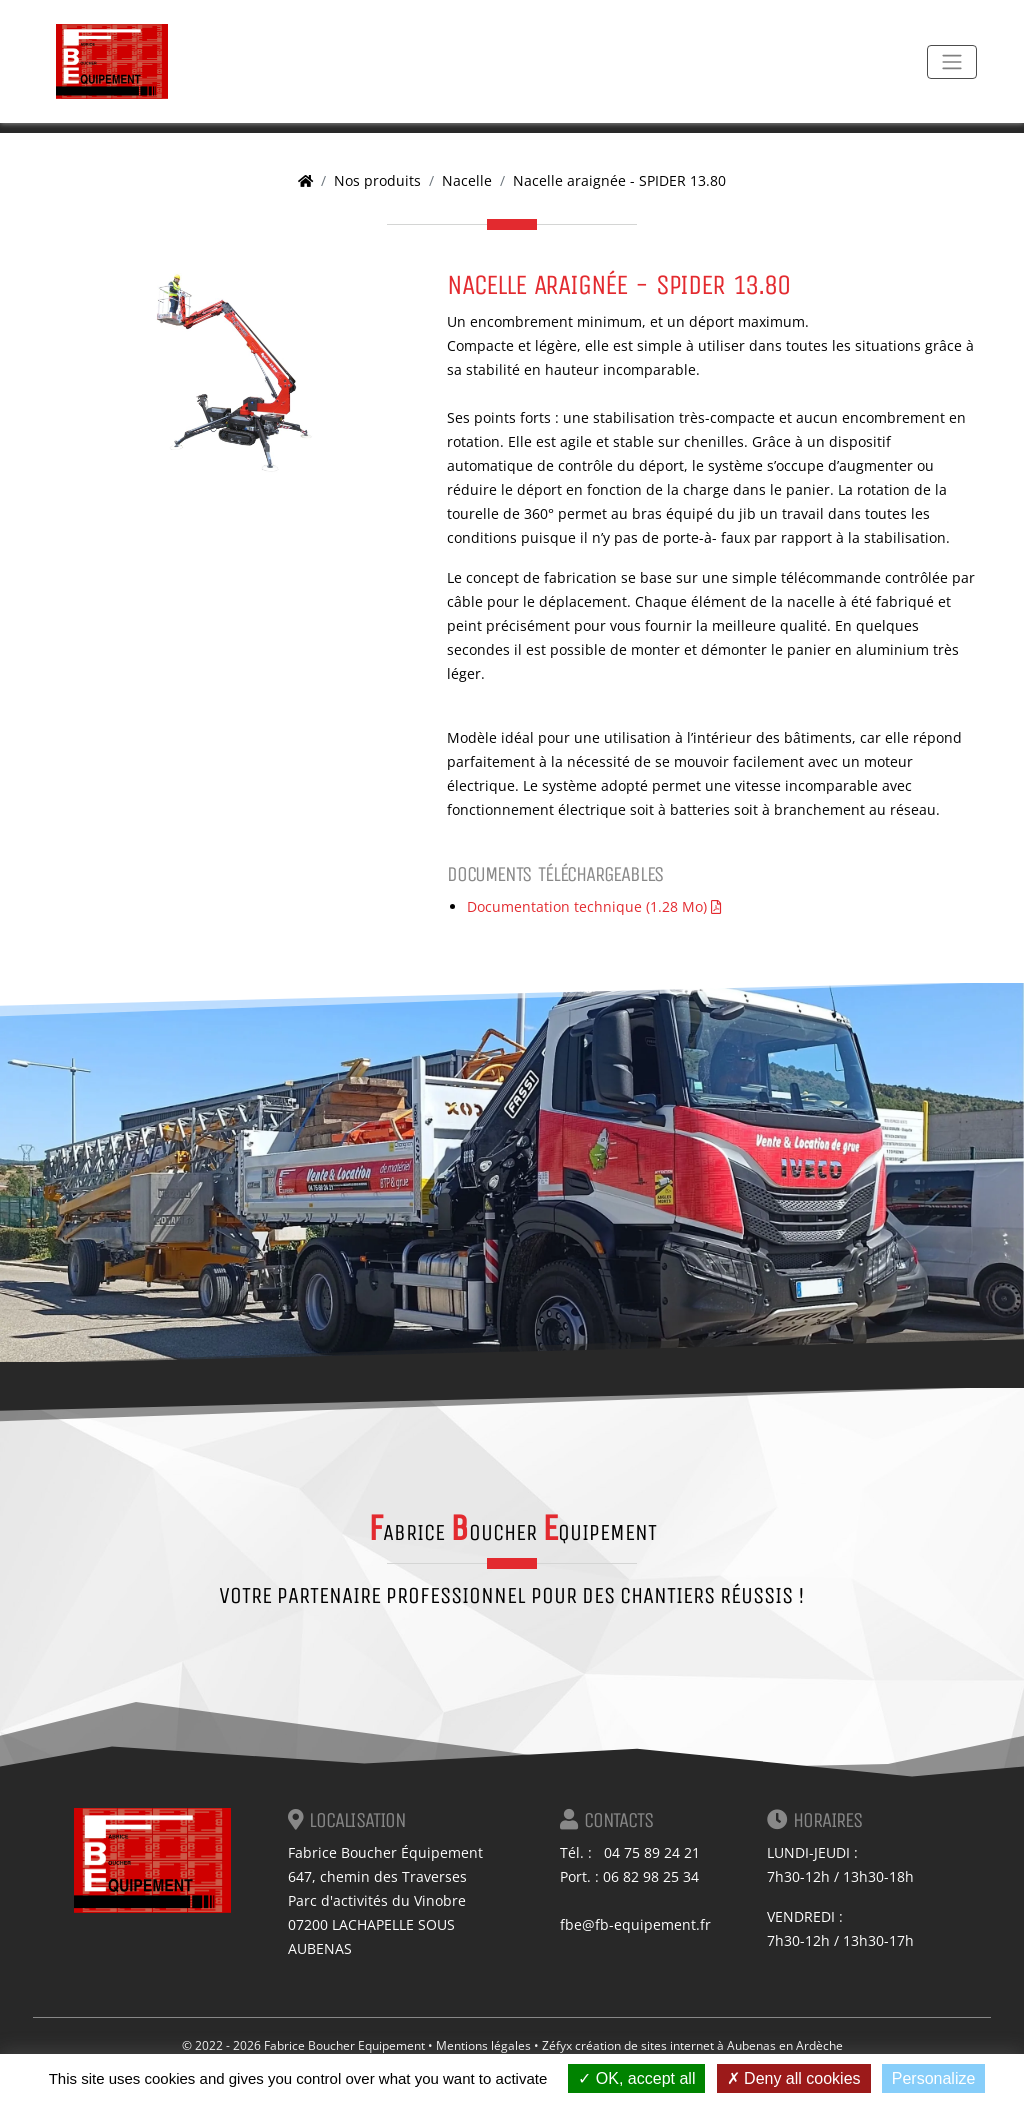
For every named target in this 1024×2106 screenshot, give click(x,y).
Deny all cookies (794, 2078)
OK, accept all (636, 2078)
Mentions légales (483, 2045)
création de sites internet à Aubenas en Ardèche (709, 2045)
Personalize (934, 2078)
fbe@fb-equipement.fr (635, 1924)
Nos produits (377, 180)
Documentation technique (594, 906)
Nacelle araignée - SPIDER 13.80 (619, 180)
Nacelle (467, 180)
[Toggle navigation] (952, 62)
